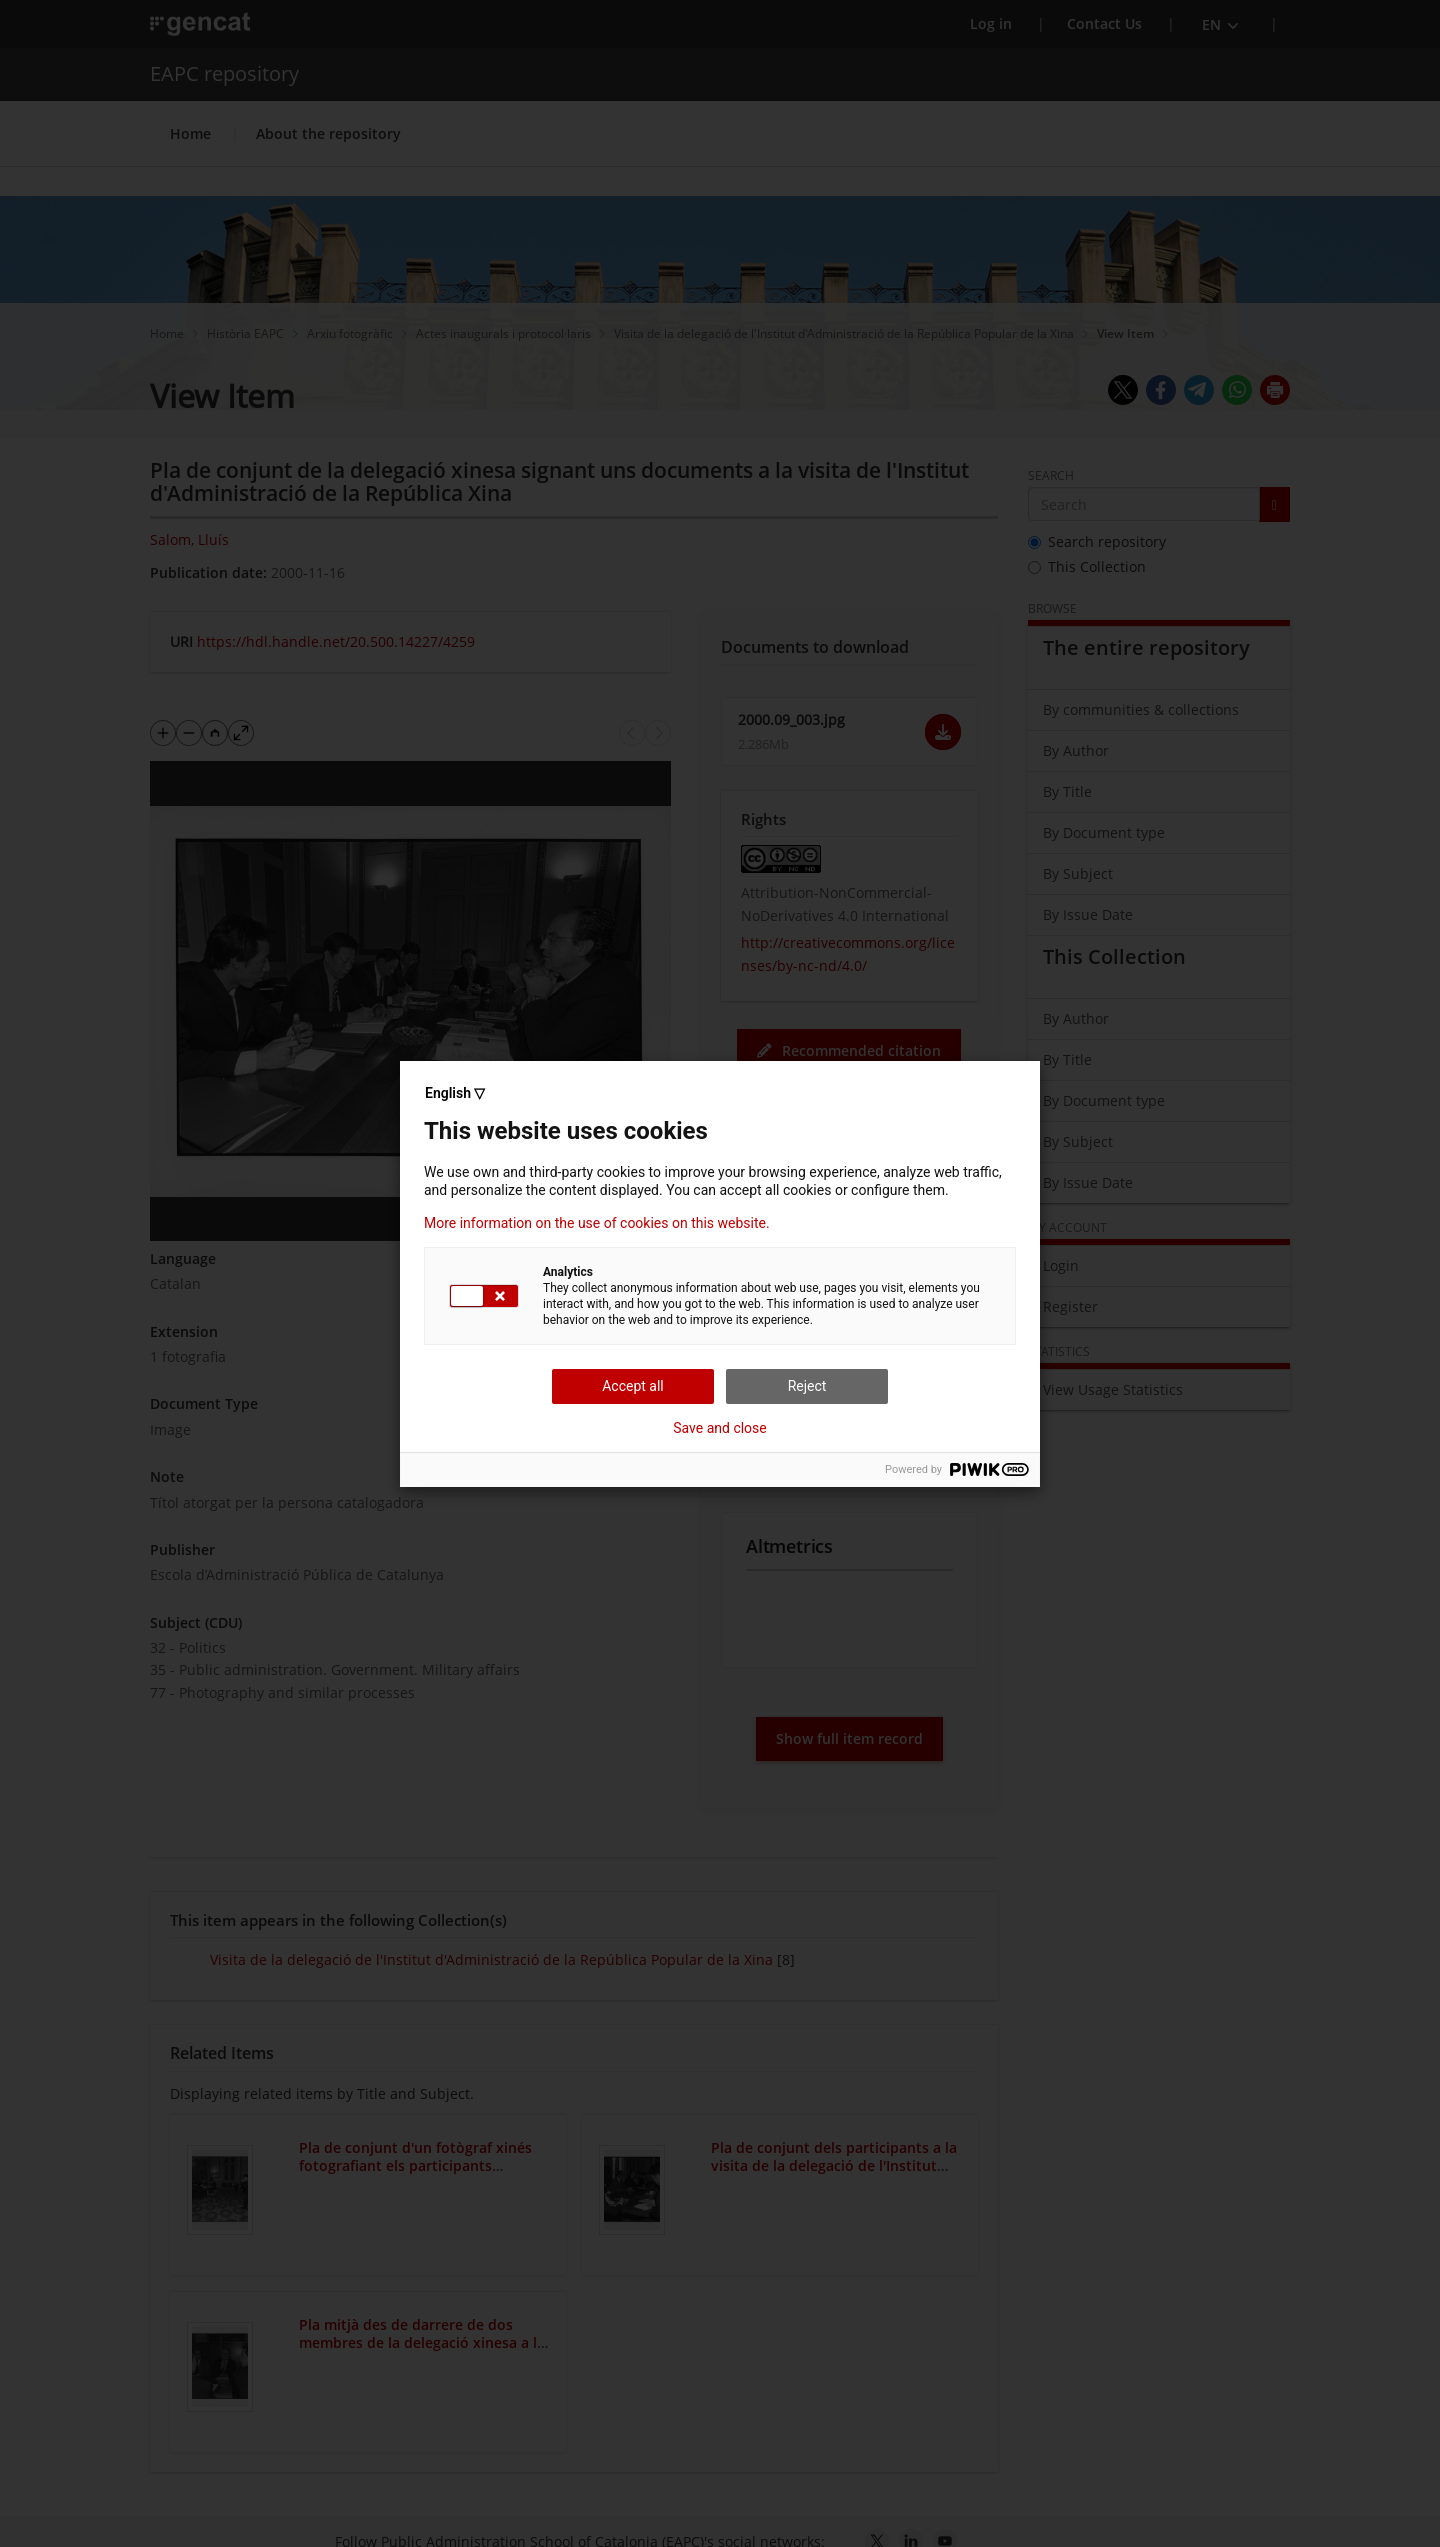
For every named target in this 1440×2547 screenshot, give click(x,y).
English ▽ (455, 1093)
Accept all (633, 1386)
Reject (807, 1386)
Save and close (720, 1428)
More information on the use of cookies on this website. (597, 1223)
